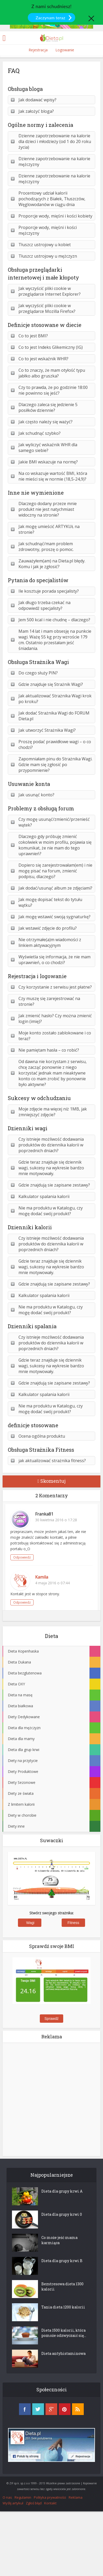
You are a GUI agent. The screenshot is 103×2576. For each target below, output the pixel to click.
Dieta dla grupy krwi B (61, 2260)
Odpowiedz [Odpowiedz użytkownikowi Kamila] (22, 1602)
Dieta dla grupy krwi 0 (61, 2214)
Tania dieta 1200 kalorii (63, 2307)
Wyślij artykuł (13, 2503)
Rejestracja (38, 49)
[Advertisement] (51, 2099)
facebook (25, 2409)
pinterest (64, 2409)
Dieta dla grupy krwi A (61, 2191)
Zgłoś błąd (34, 2503)
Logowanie (64, 49)
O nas (7, 2497)
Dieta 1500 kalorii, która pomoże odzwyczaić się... (63, 2333)
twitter (38, 2409)
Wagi (30, 1923)
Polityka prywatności (50, 2497)
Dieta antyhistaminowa (63, 2353)
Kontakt (50, 2503)
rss (78, 2409)
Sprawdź (51, 2018)
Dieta (51, 1635)
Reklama (75, 2497)
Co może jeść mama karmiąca (59, 2240)
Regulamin (23, 2497)
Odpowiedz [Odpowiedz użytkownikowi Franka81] (22, 1557)
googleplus (51, 2409)
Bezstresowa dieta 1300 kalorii (62, 2286)
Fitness (73, 1923)
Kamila (41, 1577)
